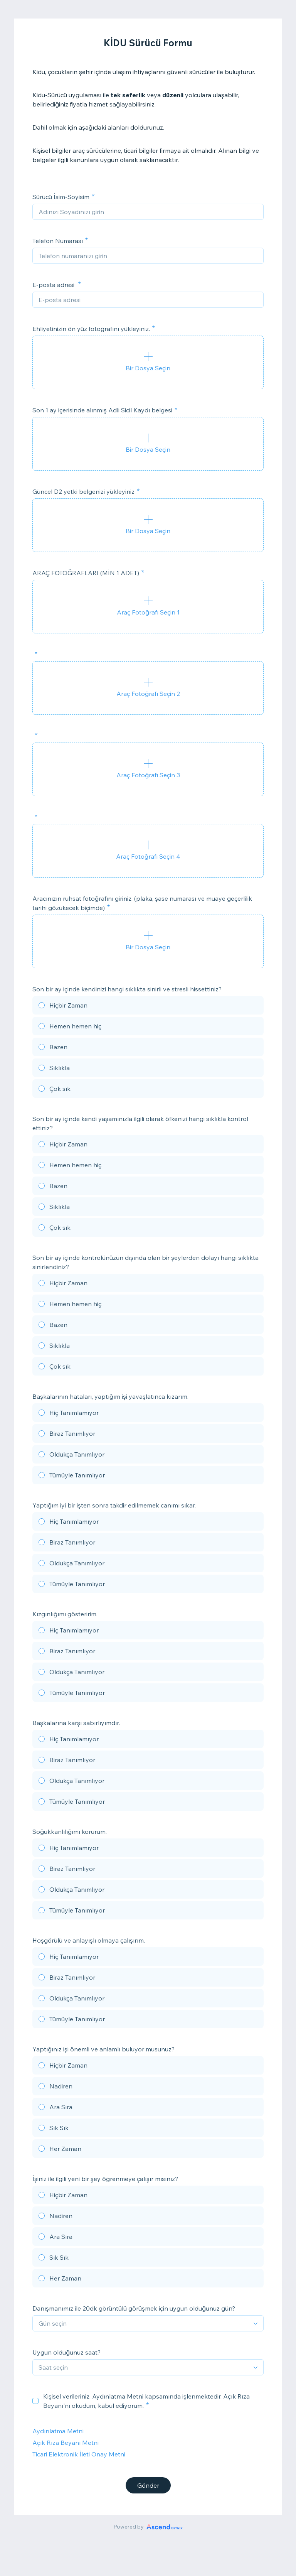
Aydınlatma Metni (58, 2431)
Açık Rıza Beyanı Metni (65, 2442)
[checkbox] (35, 2401)
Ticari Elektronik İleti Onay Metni (78, 2454)
